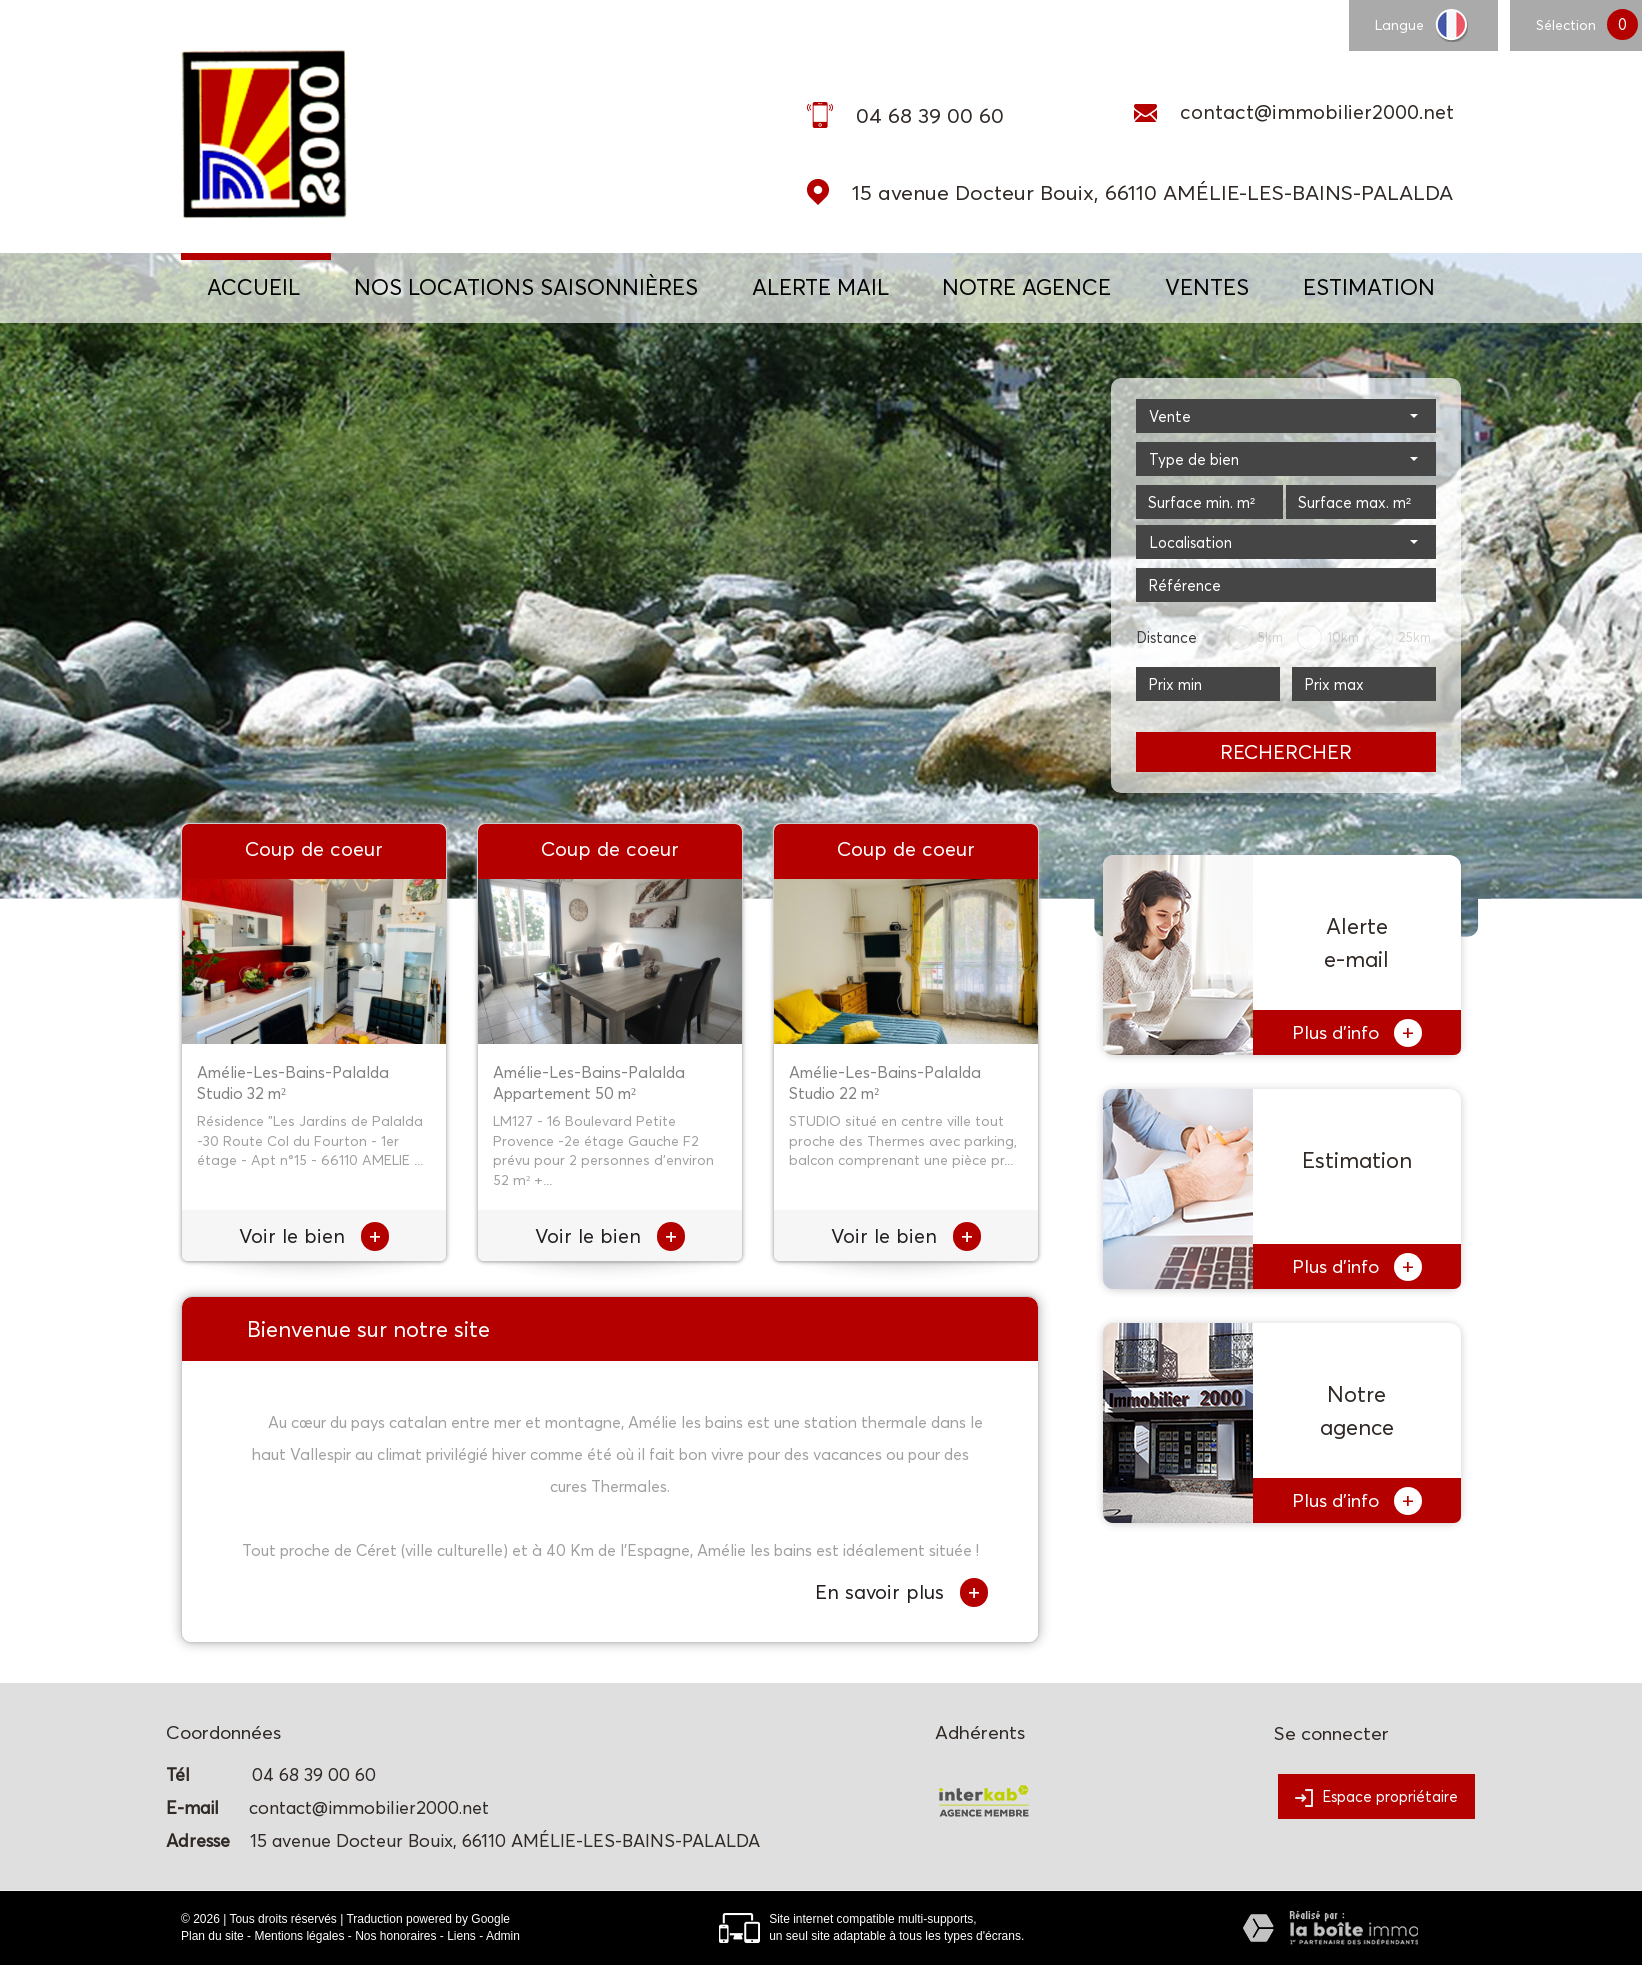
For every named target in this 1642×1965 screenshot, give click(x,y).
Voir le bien (314, 1236)
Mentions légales (299, 1936)
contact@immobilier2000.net (1317, 112)
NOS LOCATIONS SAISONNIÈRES (526, 287)
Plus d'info (1357, 1033)
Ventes (1207, 287)
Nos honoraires (395, 1936)
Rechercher (1286, 752)
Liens (461, 1936)
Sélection (1566, 24)
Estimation (1369, 287)
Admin (503, 1936)
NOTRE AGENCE (1026, 287)
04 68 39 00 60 (930, 115)
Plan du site (212, 1936)
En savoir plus (901, 1592)
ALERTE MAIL (820, 287)
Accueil (253, 287)
